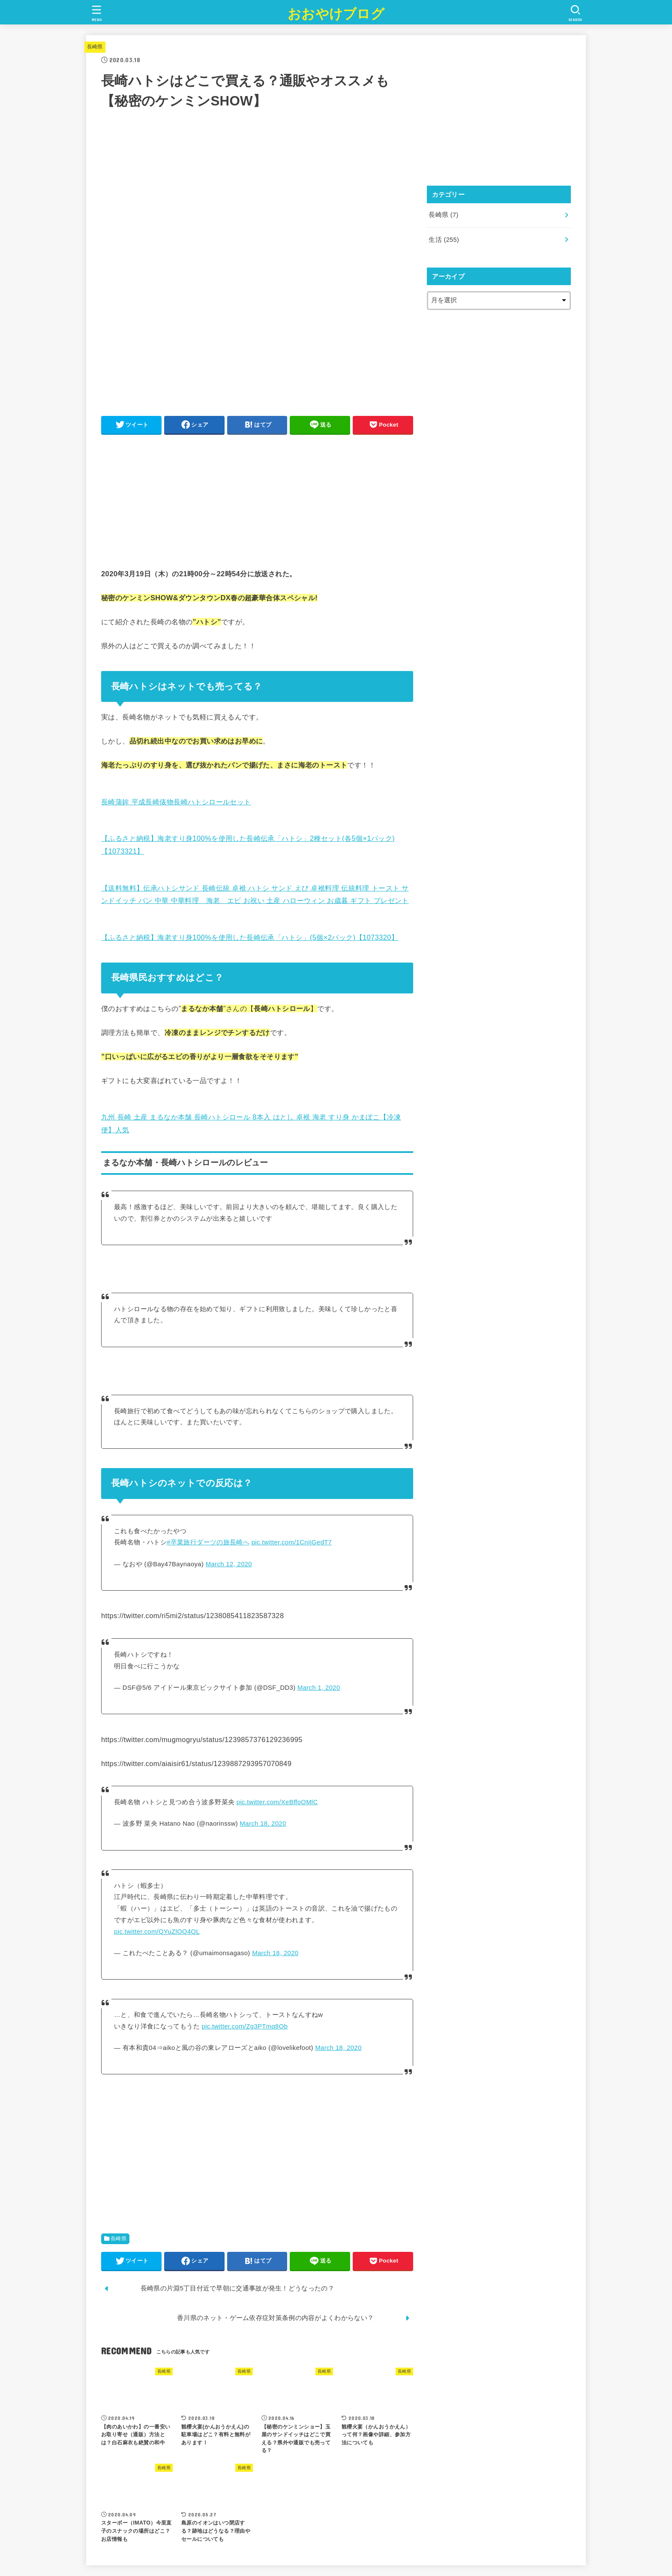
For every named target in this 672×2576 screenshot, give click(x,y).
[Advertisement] (257, 501)
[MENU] (96, 13)
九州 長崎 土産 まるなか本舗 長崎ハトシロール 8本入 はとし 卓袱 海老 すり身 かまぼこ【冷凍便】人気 (251, 1120)
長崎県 (95, 47)
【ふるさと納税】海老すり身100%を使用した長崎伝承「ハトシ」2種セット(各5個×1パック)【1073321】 (248, 841)
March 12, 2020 (229, 1564)
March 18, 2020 (263, 1823)
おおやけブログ (336, 13)
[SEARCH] (575, 13)
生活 (444, 239)
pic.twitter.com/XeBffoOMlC (277, 1802)
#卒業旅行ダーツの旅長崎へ (208, 1542)
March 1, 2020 (318, 1687)
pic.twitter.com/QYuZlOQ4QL (157, 1931)
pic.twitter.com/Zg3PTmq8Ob (244, 2026)
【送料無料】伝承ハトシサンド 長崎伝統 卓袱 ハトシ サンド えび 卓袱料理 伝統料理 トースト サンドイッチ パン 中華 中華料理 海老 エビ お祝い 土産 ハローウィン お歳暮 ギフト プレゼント (255, 890)
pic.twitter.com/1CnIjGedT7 (292, 1542)
